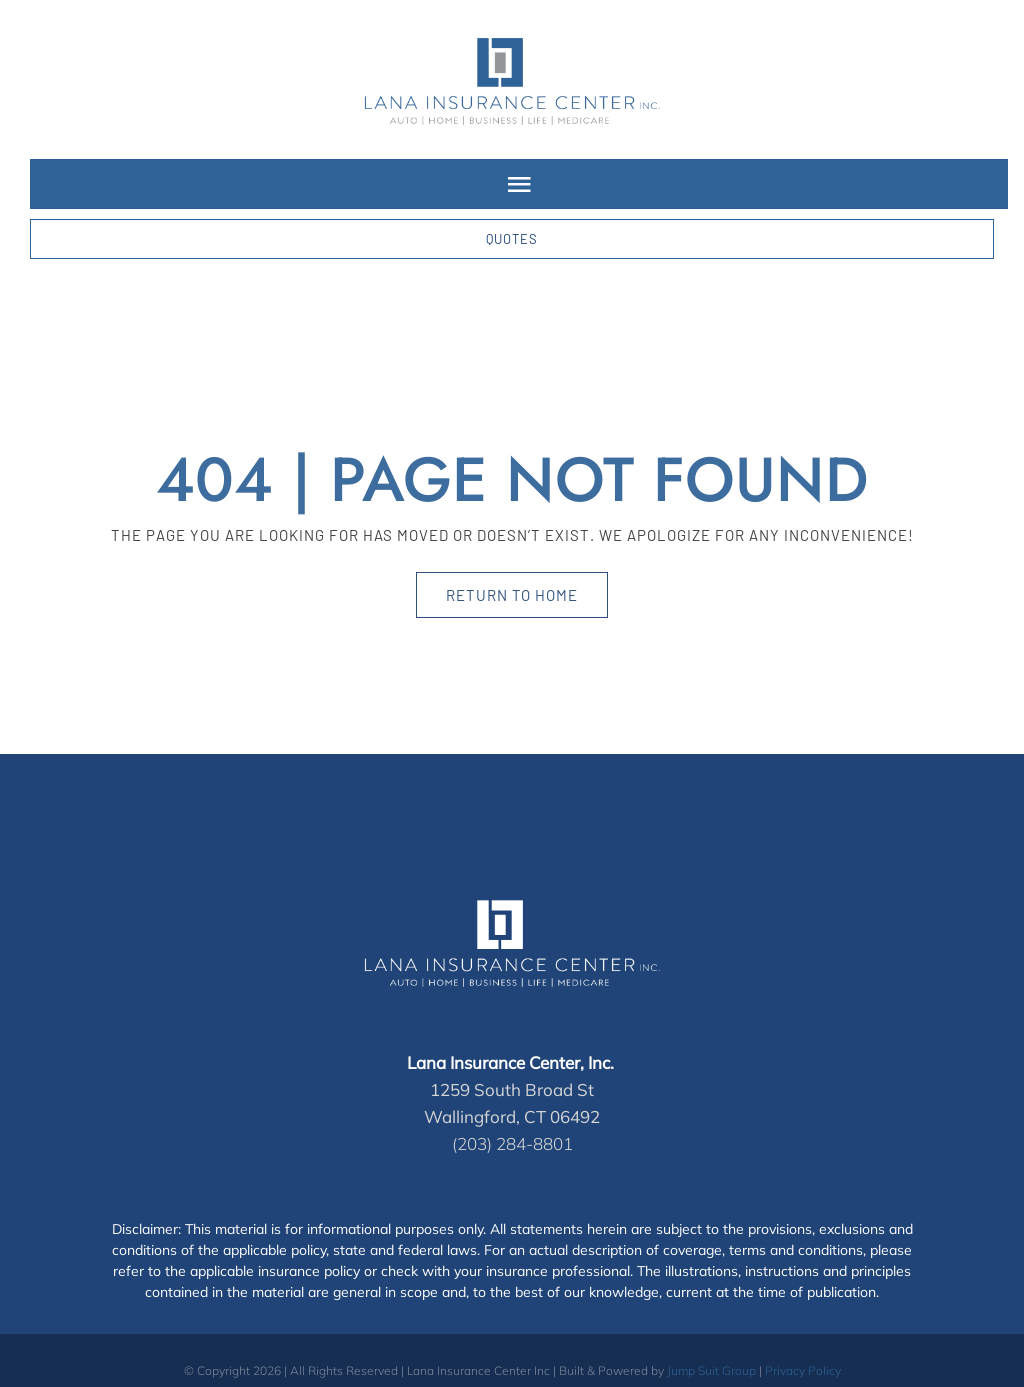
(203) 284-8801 (512, 1143)
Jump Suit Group (711, 1370)
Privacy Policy (803, 1370)
